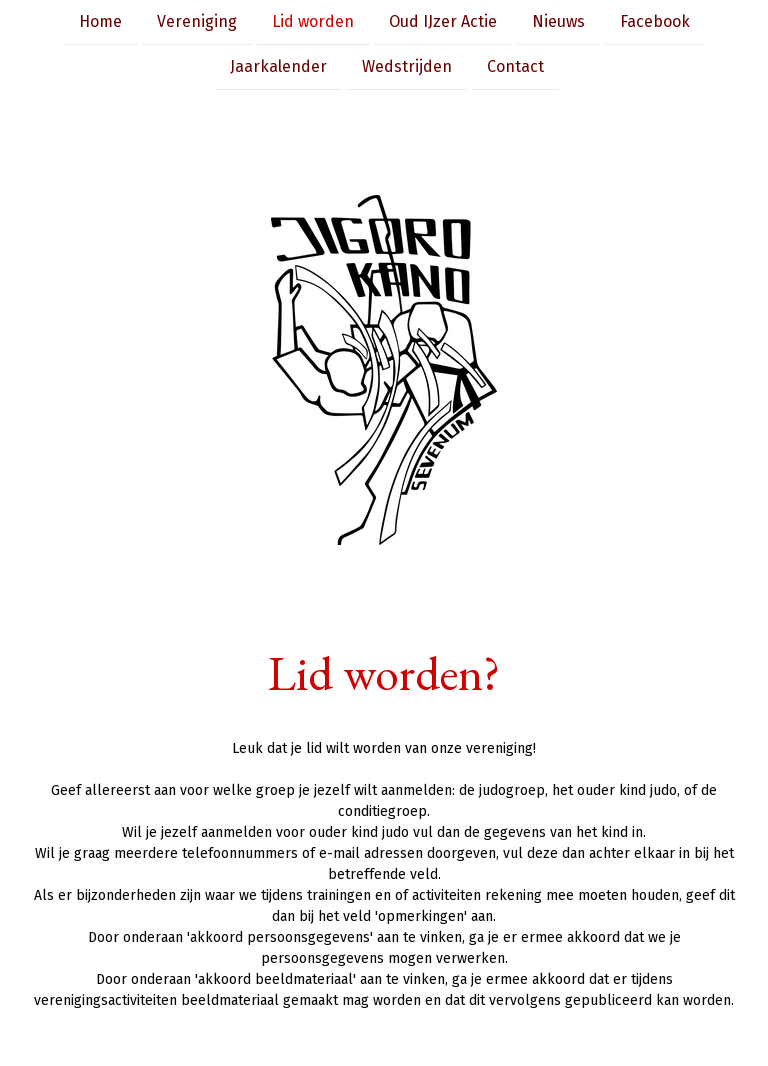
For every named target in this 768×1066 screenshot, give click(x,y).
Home (100, 21)
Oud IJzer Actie (443, 21)
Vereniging (197, 21)
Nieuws (558, 21)
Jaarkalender (278, 68)
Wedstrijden (407, 68)
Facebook (655, 21)
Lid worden (313, 21)
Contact (515, 68)
